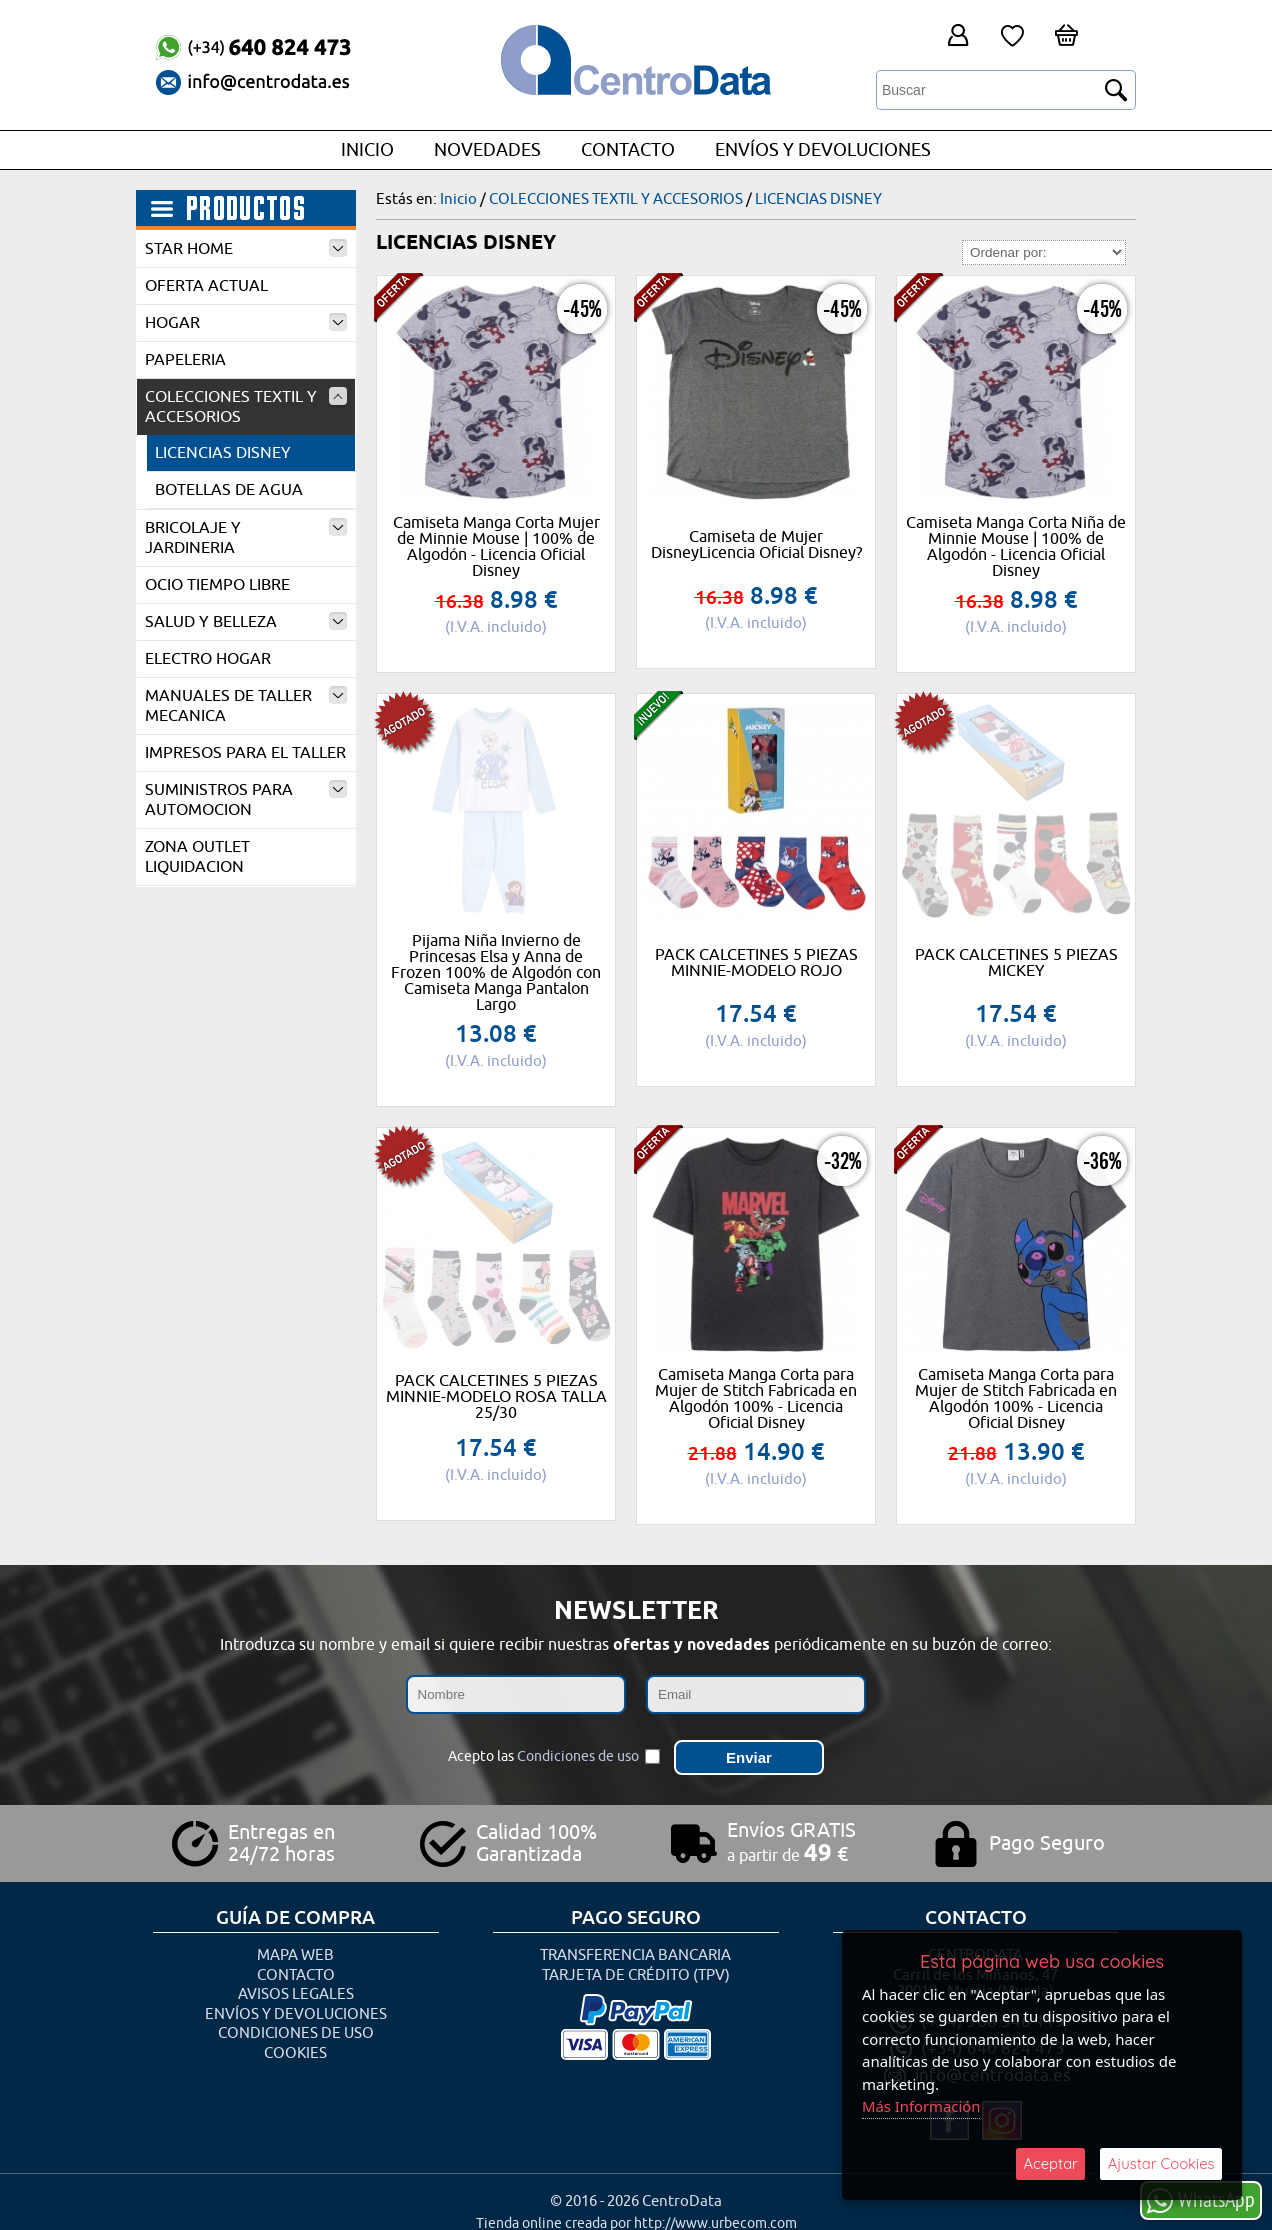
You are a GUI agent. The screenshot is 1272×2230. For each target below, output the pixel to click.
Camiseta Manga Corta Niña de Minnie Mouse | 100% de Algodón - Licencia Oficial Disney (1016, 547)
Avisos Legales (296, 1988)
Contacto (628, 150)
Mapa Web (295, 1949)
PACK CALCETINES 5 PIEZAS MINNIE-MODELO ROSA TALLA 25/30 (496, 1397)
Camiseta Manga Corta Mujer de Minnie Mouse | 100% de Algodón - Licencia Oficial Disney (496, 547)
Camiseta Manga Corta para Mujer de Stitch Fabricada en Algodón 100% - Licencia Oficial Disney (756, 1399)
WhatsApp (1201, 2199)
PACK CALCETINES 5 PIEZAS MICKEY (1016, 963)
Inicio (367, 150)
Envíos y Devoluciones (823, 150)
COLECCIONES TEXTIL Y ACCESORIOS (246, 407)
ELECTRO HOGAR (208, 659)
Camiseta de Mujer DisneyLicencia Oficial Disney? (756, 545)
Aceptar (1050, 2163)
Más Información (922, 2106)
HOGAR (246, 323)
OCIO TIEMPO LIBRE (217, 585)
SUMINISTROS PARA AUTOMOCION (246, 800)
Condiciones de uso (578, 1753)
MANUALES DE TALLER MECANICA (246, 706)
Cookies (295, 2047)
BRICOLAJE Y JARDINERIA (246, 538)
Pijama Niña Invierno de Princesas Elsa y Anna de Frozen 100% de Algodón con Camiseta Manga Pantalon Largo (496, 973)
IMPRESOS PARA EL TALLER (245, 753)
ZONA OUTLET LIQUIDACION (197, 857)
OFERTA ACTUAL (206, 286)
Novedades (487, 150)
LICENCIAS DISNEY (223, 453)
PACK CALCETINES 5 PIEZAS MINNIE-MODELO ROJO (756, 963)
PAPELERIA (185, 360)
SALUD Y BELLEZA (246, 622)
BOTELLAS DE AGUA (229, 490)
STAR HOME (246, 249)
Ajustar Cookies (1161, 2163)
